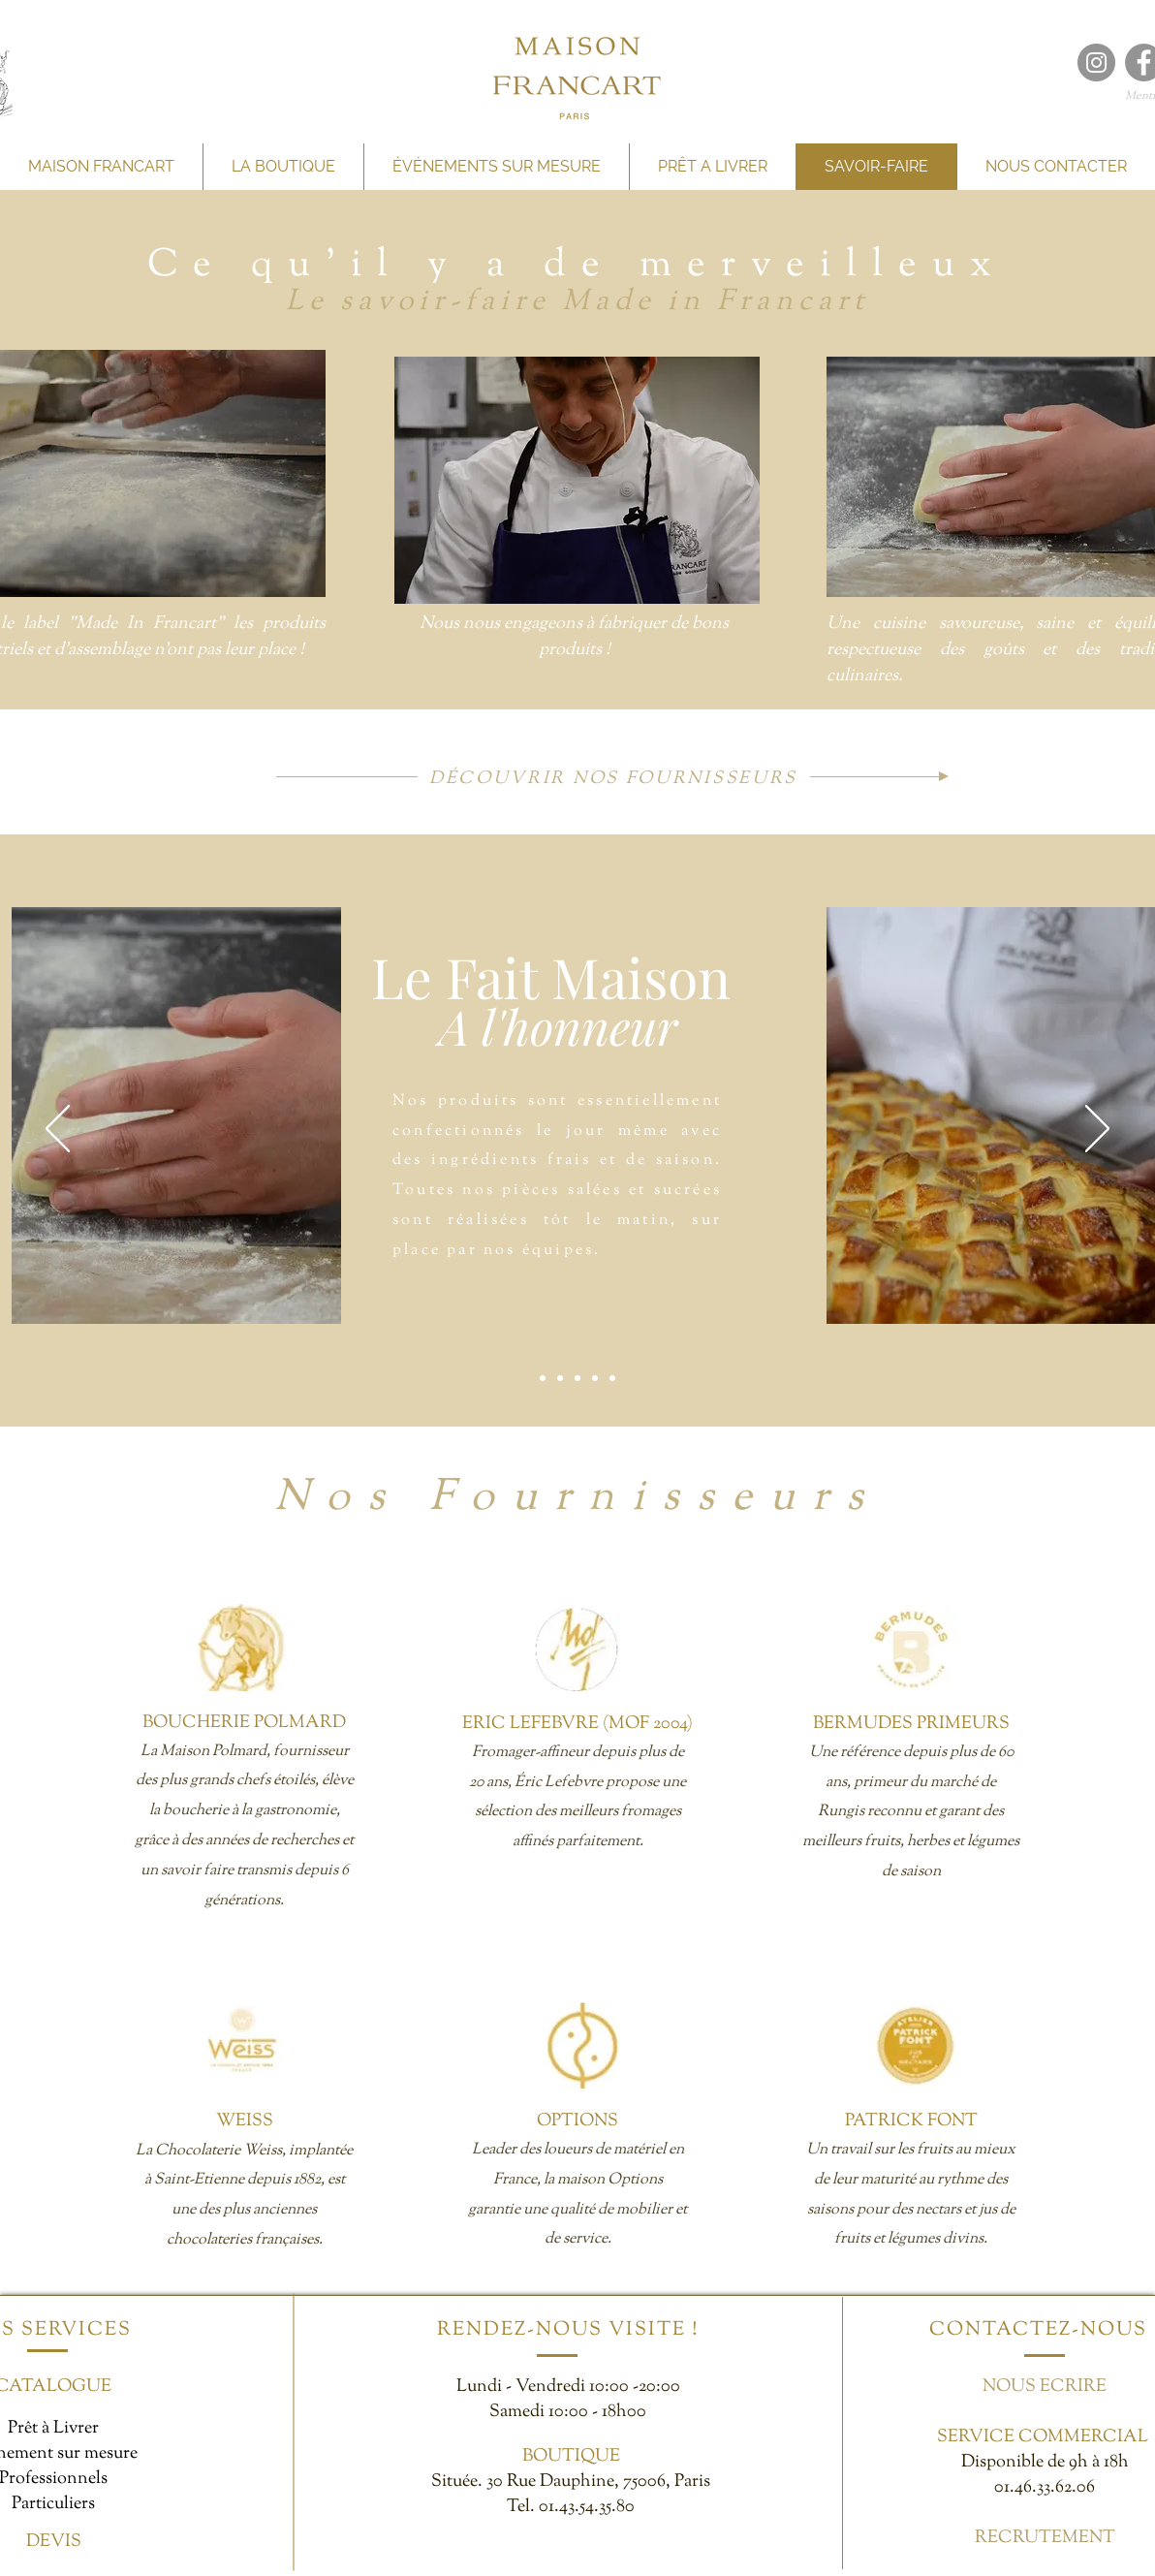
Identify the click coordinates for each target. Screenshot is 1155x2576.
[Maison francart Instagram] (1096, 62)
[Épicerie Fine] (595, 1378)
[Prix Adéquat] (577, 1378)
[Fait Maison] (543, 1378)
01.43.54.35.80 (587, 2507)
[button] (577, 480)
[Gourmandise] (560, 1378)
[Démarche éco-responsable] (612, 1378)
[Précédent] (58, 1130)
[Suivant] (1097, 1130)
